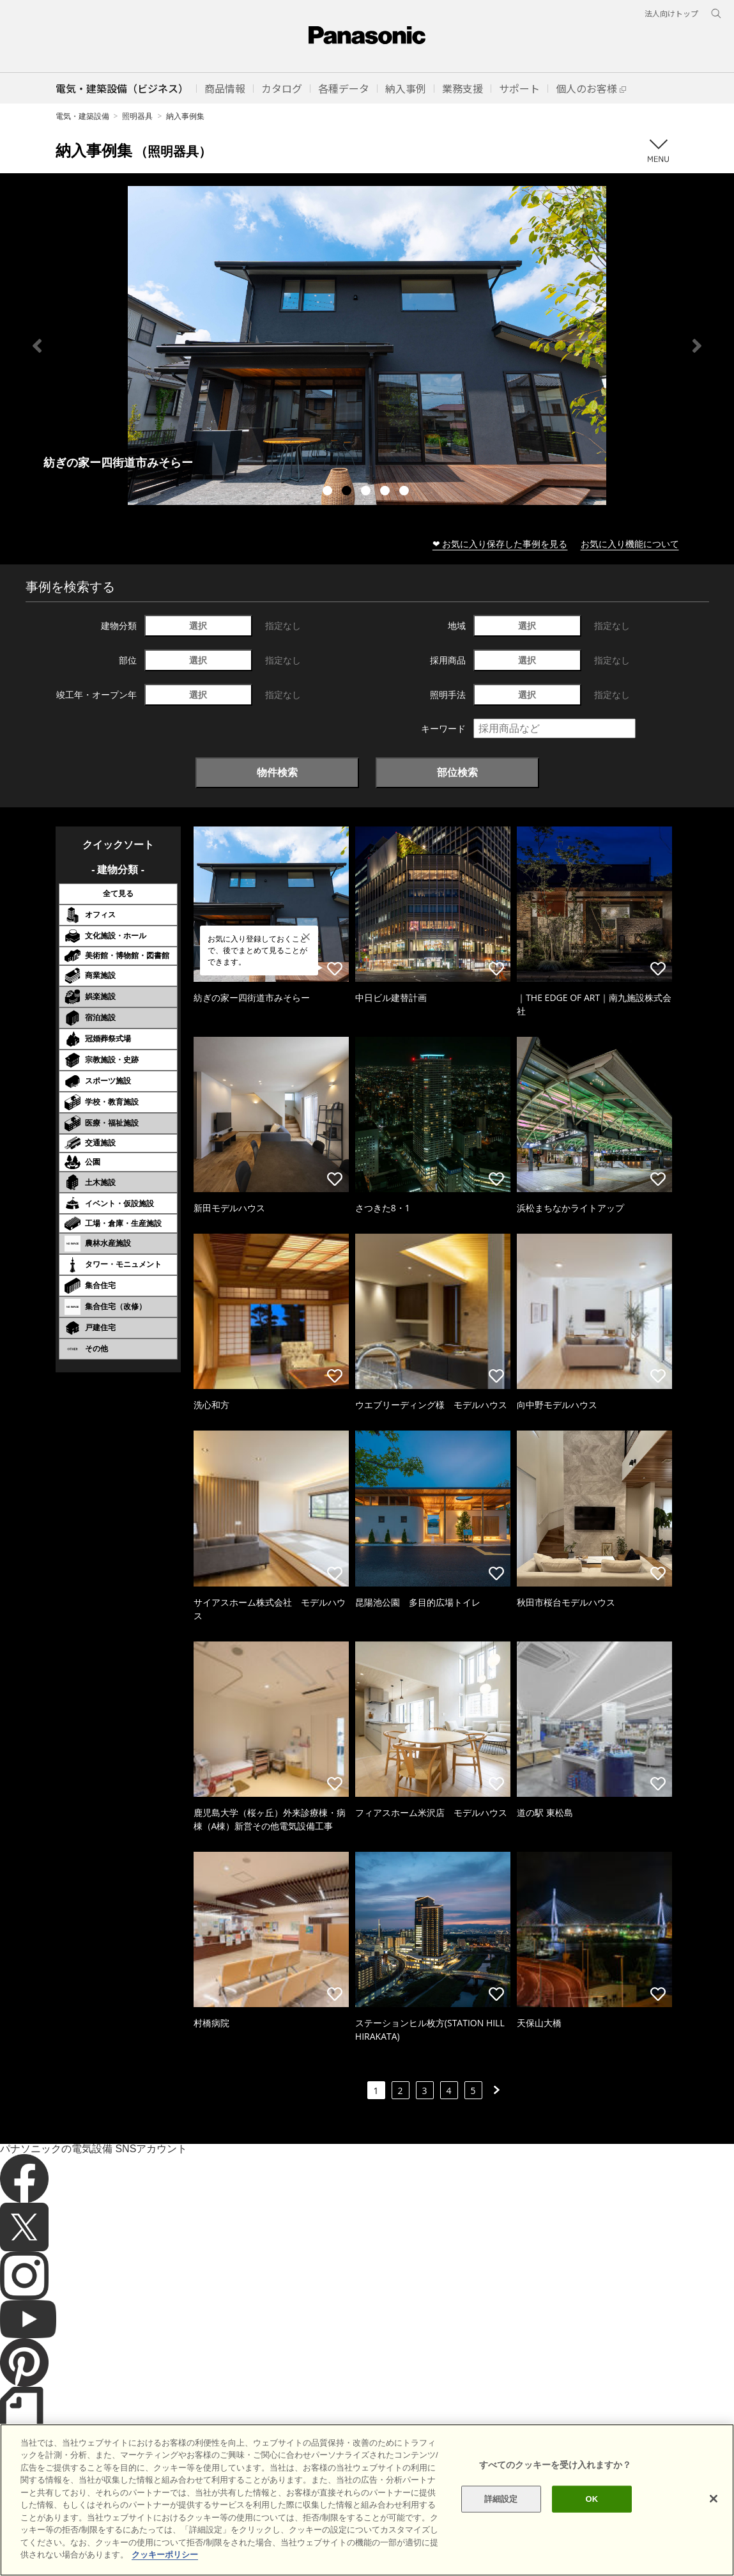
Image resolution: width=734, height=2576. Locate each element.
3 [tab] (367, 492)
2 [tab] (348, 492)
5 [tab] (405, 492)
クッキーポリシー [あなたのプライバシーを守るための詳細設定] (165, 2554)
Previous (37, 346)
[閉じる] (714, 2499)
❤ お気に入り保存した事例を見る (500, 544)
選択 (198, 625)
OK (592, 2499)
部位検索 (457, 772)
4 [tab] (386, 492)
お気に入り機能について (630, 544)
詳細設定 (501, 2499)
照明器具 (137, 116)
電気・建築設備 (82, 116)
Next (697, 346)
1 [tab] (329, 492)
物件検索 (277, 772)
